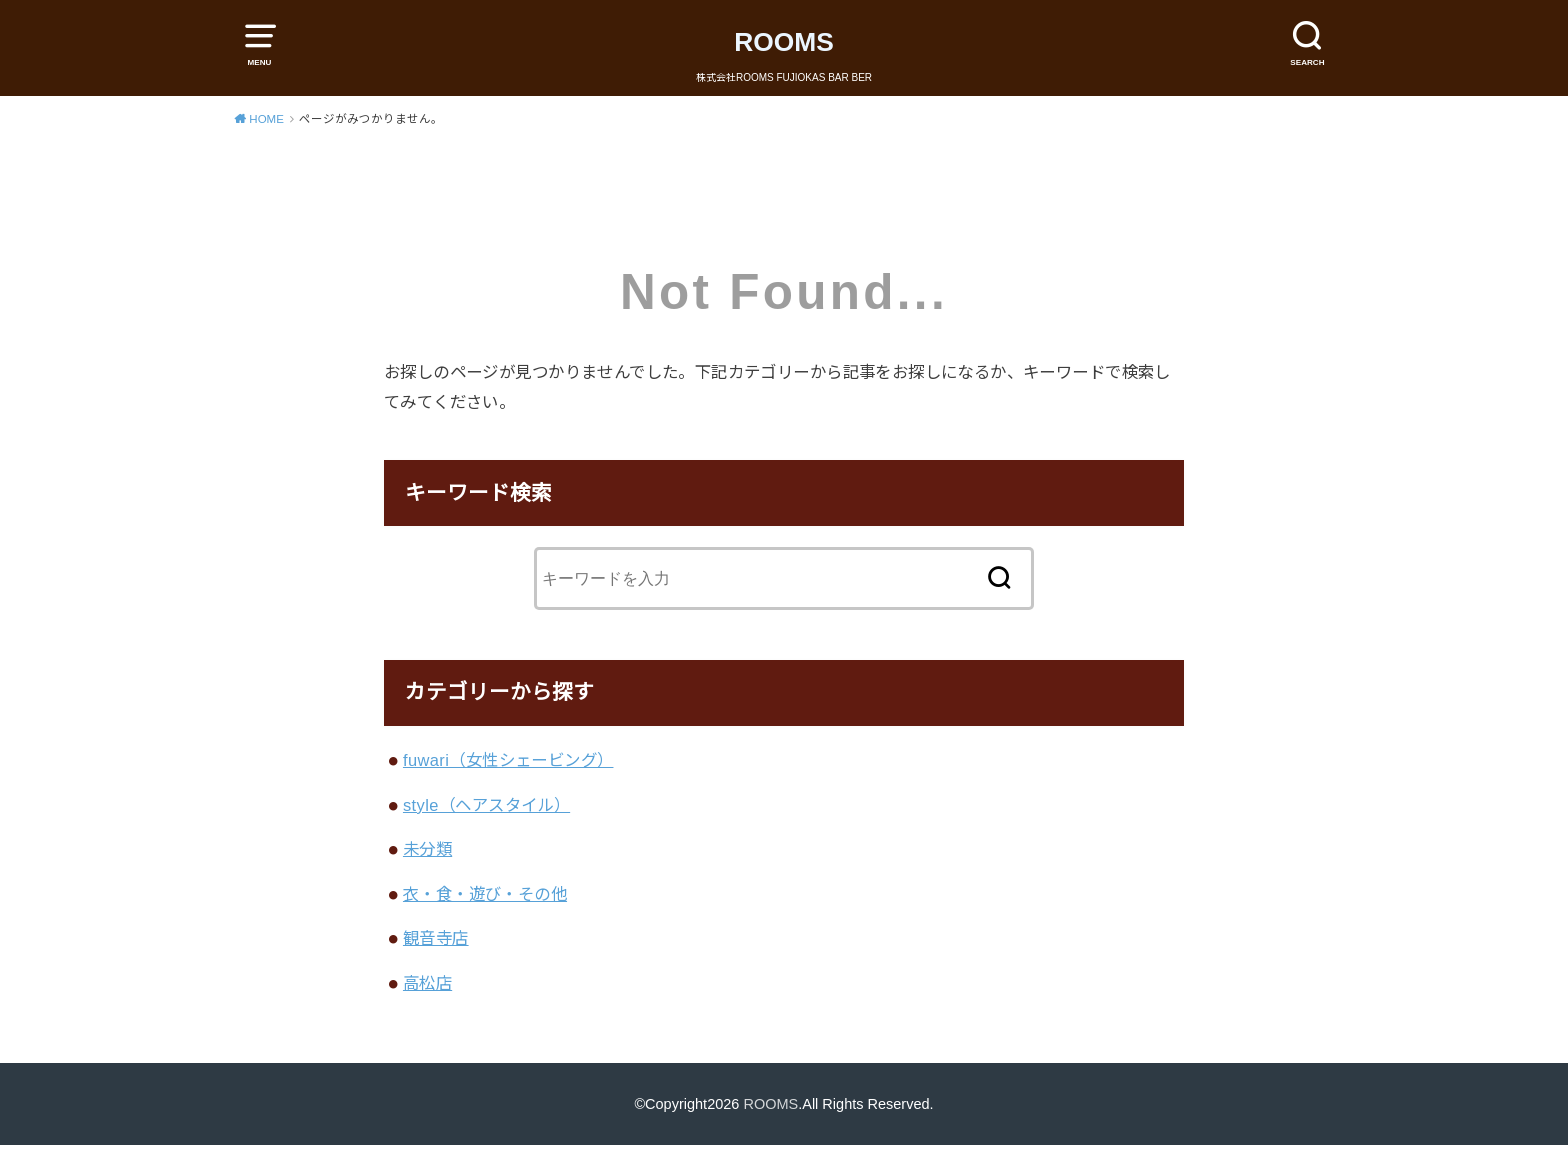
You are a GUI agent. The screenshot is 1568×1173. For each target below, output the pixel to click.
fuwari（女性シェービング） (508, 760)
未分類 (427, 849)
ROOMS (784, 42)
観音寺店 (436, 938)
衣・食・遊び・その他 (485, 894)
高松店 (427, 983)
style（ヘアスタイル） (486, 805)
